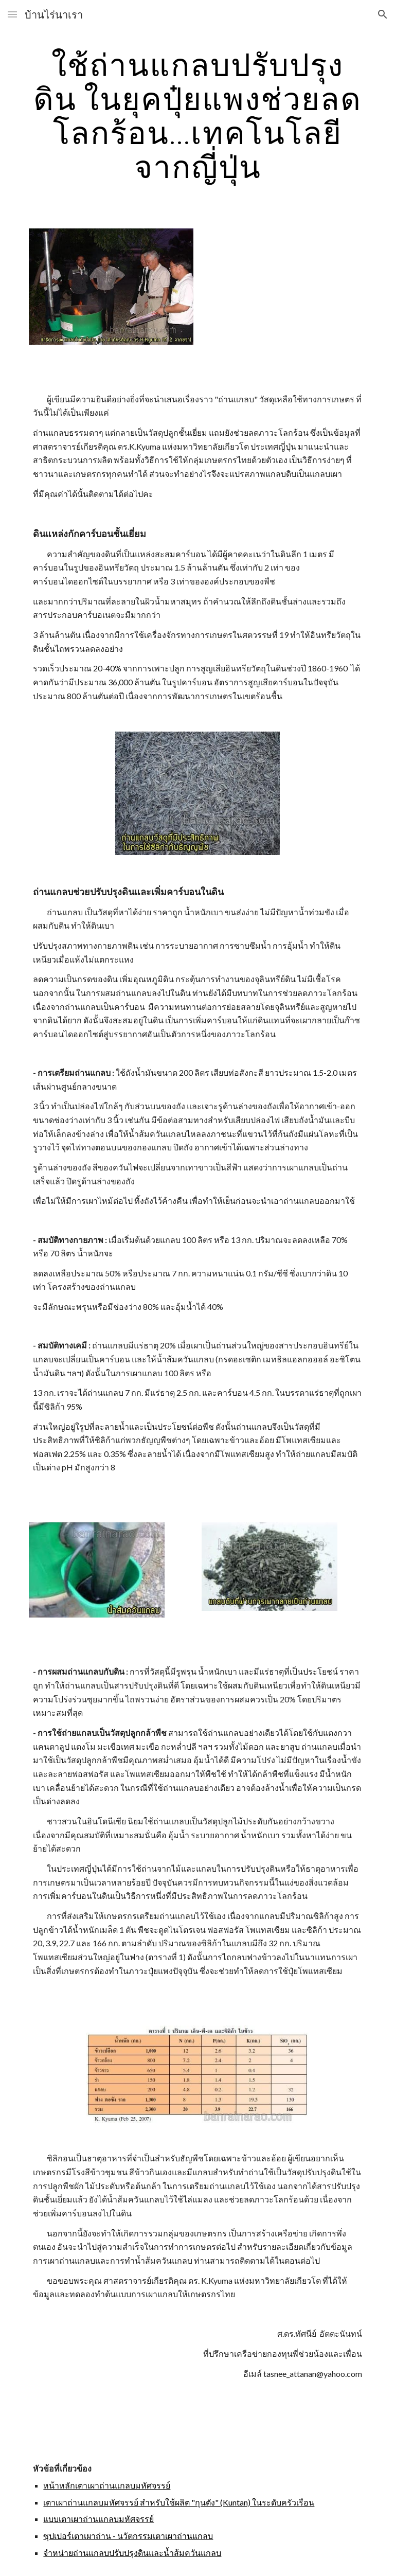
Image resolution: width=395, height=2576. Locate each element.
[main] (197, 115)
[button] (12, 14)
